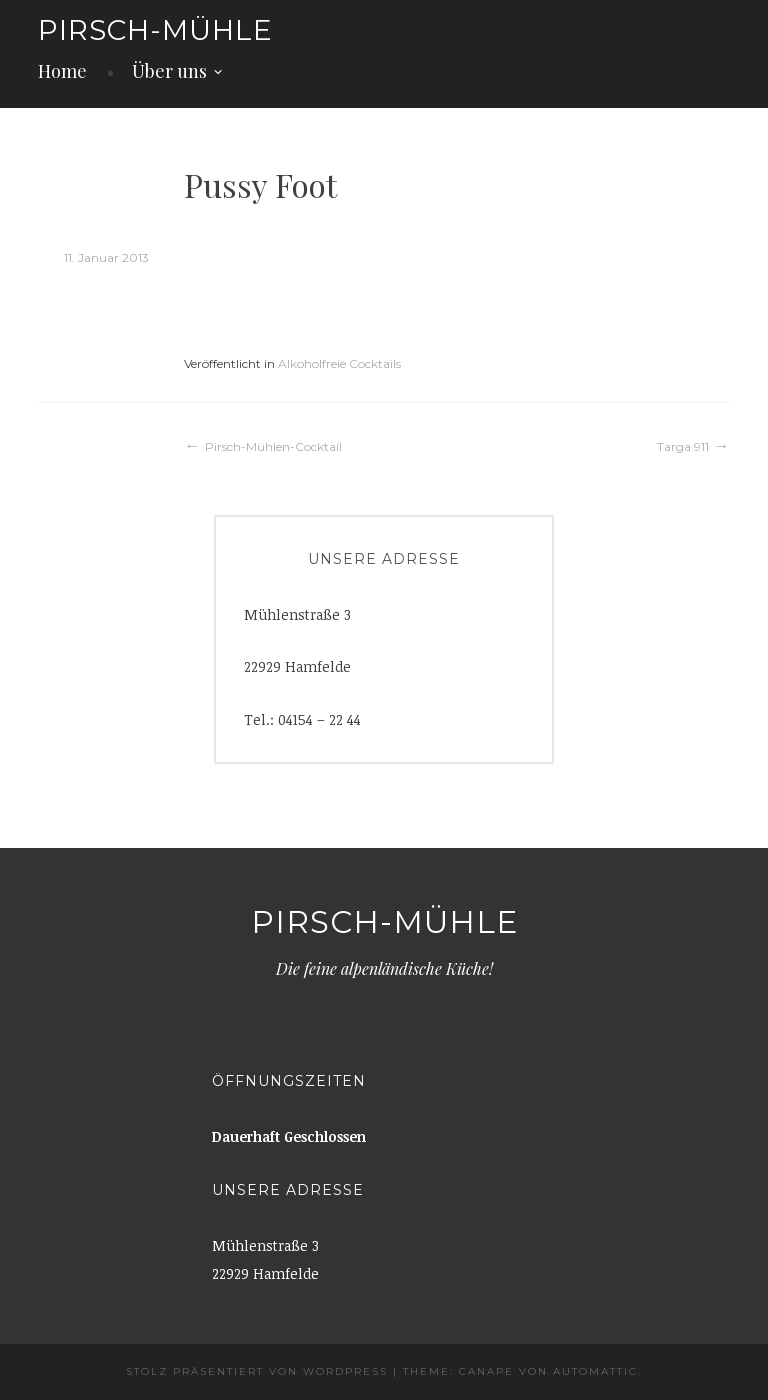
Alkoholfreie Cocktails (339, 363)
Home (62, 71)
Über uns (169, 71)
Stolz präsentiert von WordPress (257, 1371)
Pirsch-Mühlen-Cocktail (273, 446)
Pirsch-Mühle (155, 30)
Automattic (595, 1371)
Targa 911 (683, 446)
